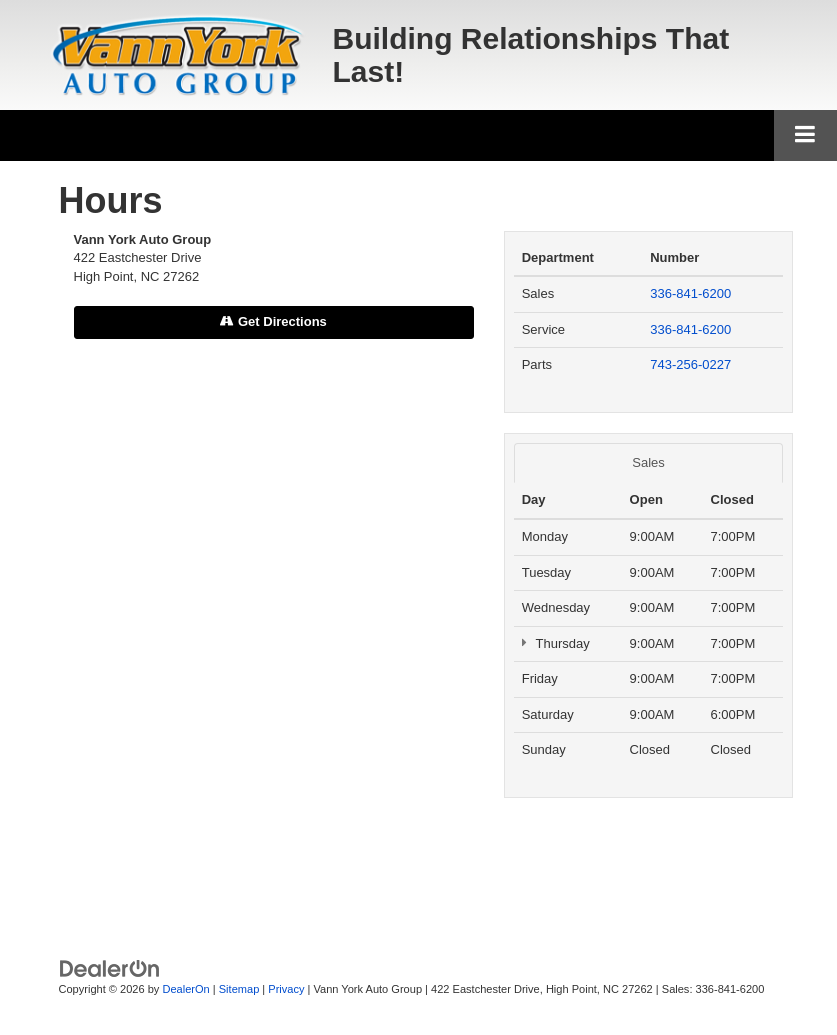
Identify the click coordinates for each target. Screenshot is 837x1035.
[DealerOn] (110, 968)
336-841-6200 (690, 293)
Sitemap (239, 989)
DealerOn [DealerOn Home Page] (185, 989)
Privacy (286, 989)
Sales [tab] (648, 462)
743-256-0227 (690, 364)
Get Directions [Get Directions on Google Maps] (273, 321)
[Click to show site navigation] (805, 135)
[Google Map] (274, 613)
